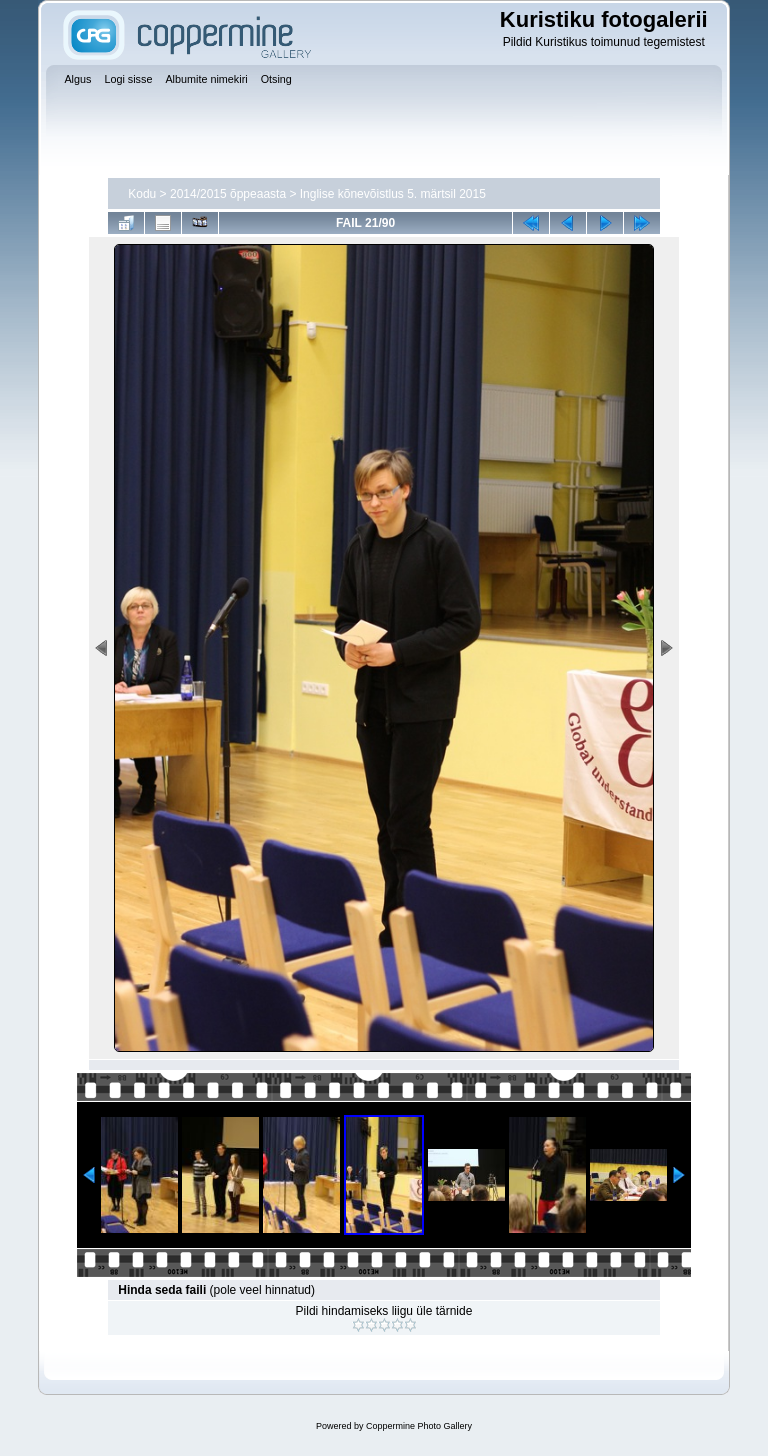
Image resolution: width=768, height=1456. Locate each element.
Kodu (142, 194)
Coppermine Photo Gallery (419, 1426)
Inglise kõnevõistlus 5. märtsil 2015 (393, 194)
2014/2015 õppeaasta (228, 194)
